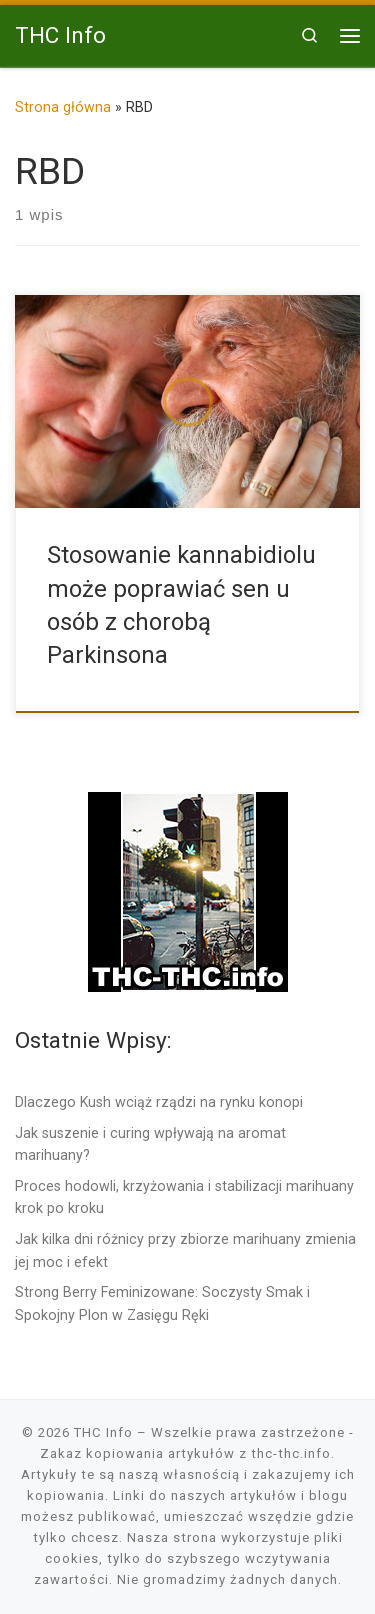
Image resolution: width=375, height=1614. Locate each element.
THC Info (103, 1432)
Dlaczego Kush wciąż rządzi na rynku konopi (159, 1102)
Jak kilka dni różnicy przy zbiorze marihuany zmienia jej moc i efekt (185, 1250)
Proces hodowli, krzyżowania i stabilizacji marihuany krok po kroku (184, 1197)
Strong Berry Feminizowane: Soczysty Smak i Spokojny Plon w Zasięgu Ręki (162, 1303)
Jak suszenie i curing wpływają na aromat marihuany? (150, 1144)
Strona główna (63, 107)
